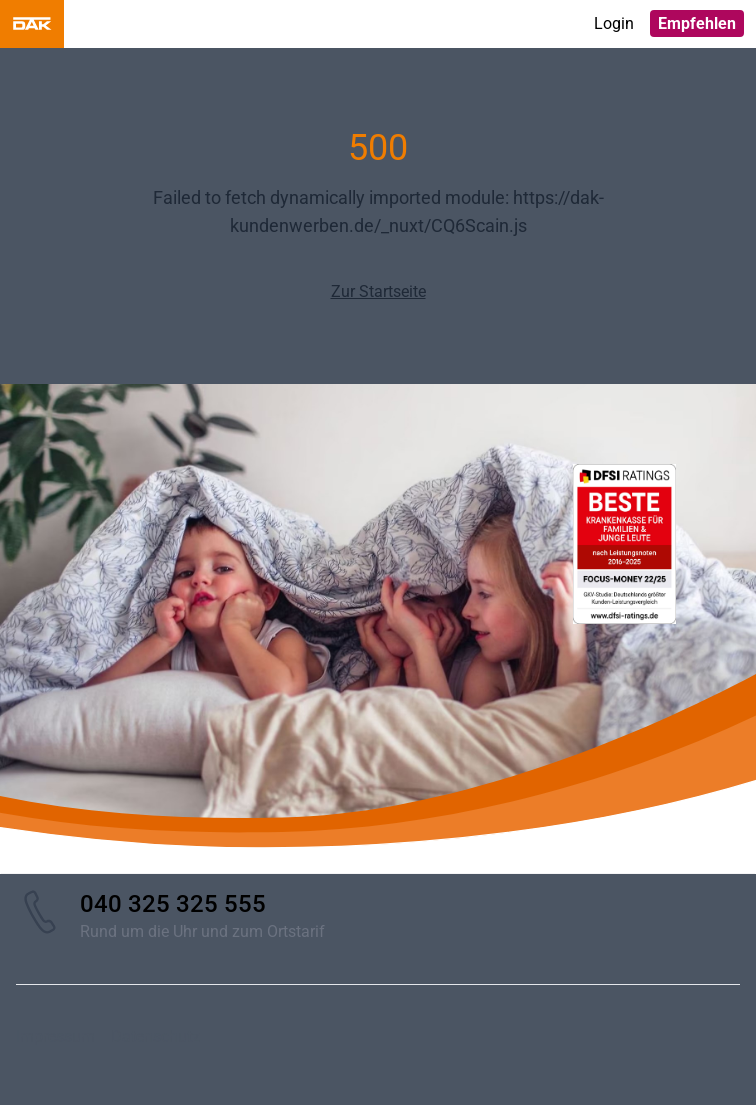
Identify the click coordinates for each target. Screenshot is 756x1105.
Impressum (55, 1036)
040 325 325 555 (173, 904)
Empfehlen (697, 23)
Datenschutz (155, 1036)
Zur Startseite (378, 291)
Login (614, 23)
